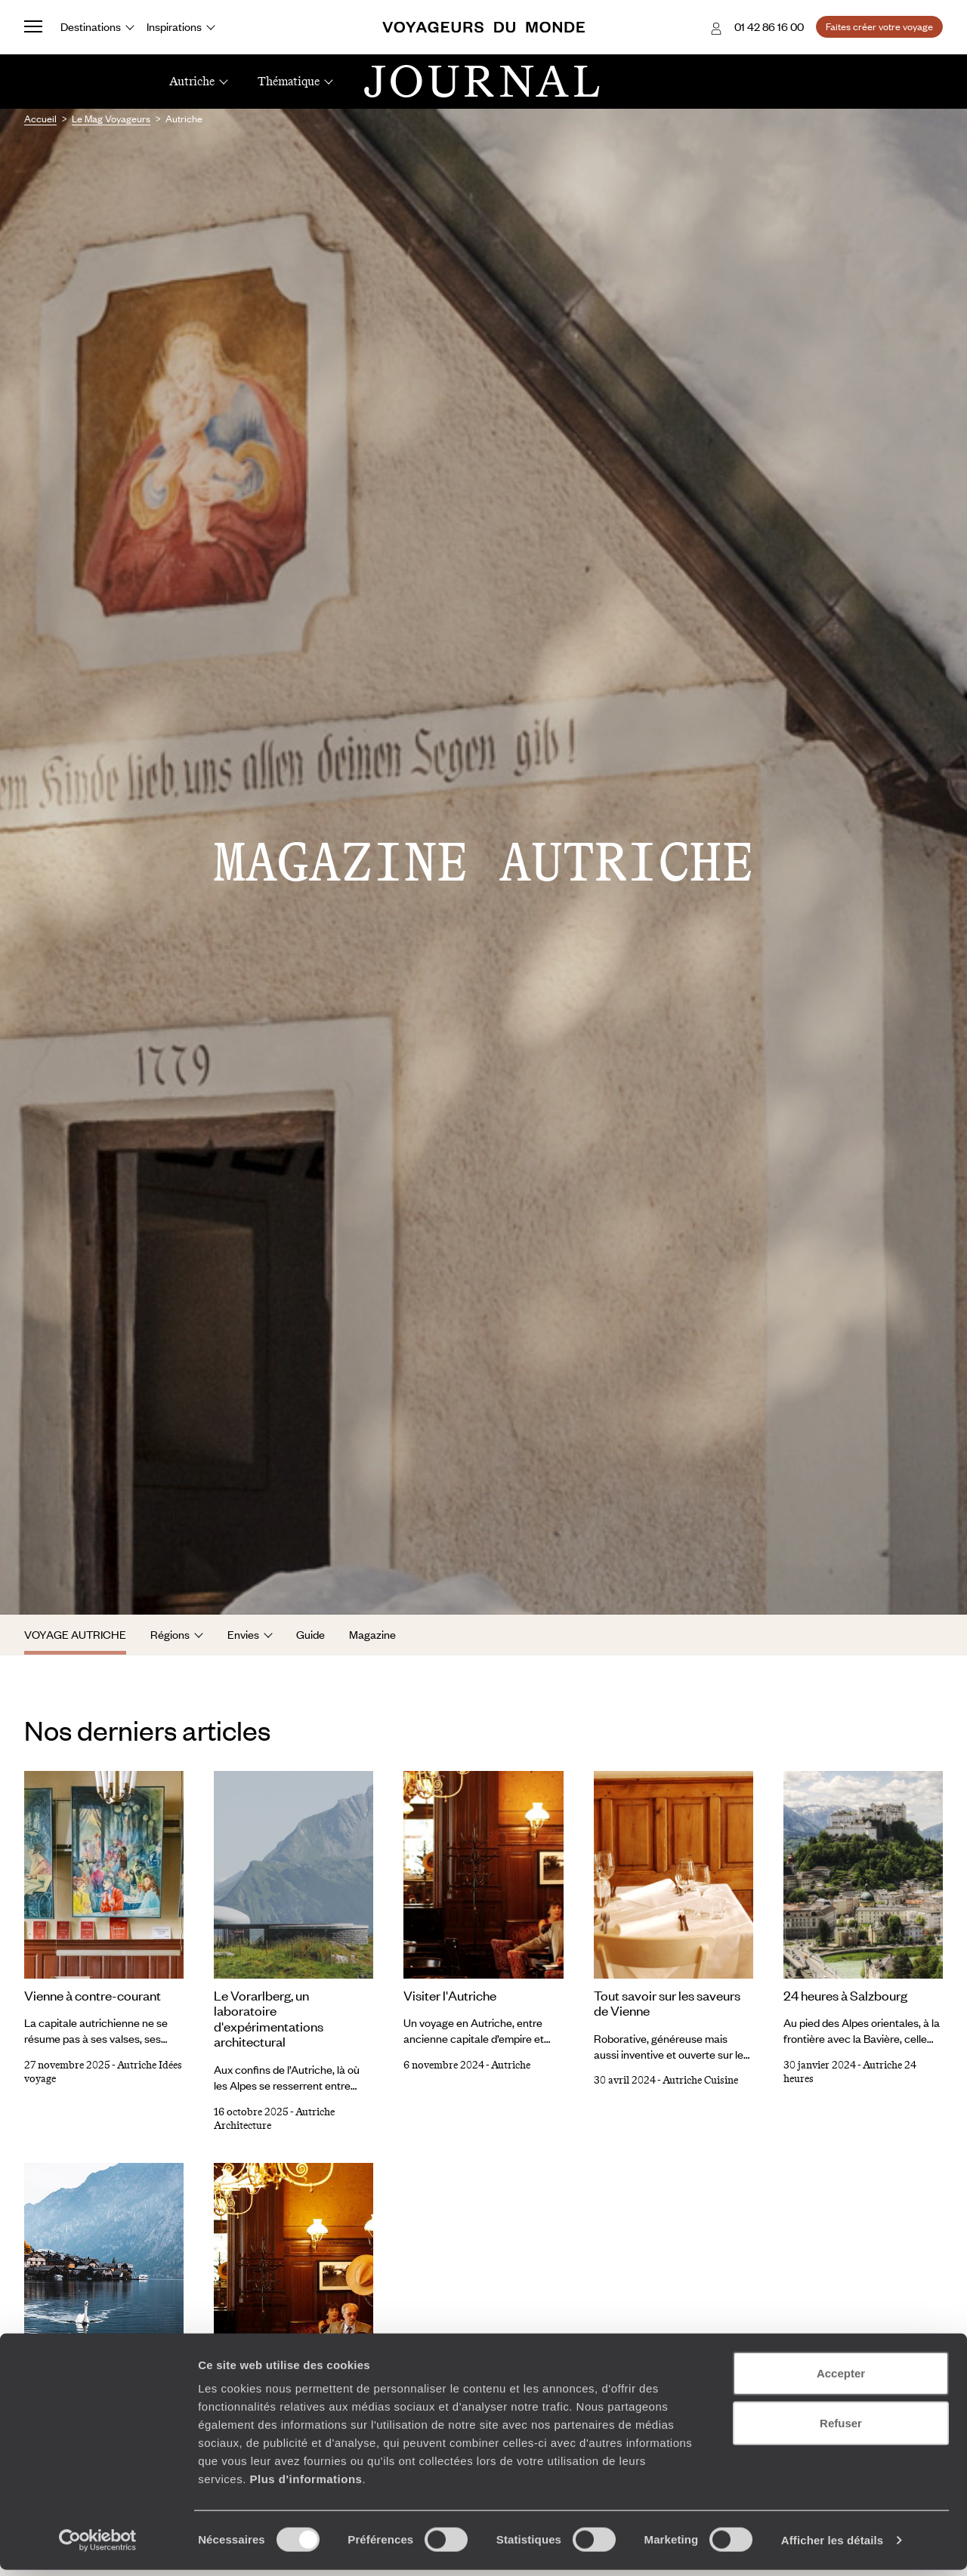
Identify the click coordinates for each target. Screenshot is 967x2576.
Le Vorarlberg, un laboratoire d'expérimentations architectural (268, 2018)
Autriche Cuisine (700, 2080)
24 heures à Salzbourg (845, 1995)
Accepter (841, 2379)
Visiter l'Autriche (449, 1995)
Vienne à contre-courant (92, 1995)
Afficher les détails (832, 2546)
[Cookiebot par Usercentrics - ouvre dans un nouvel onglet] (98, 2546)
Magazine (372, 1634)
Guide (310, 1634)
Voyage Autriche (75, 1634)
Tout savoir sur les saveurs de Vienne (667, 2003)
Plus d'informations (305, 2485)
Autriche (510, 2065)
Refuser (841, 2429)
